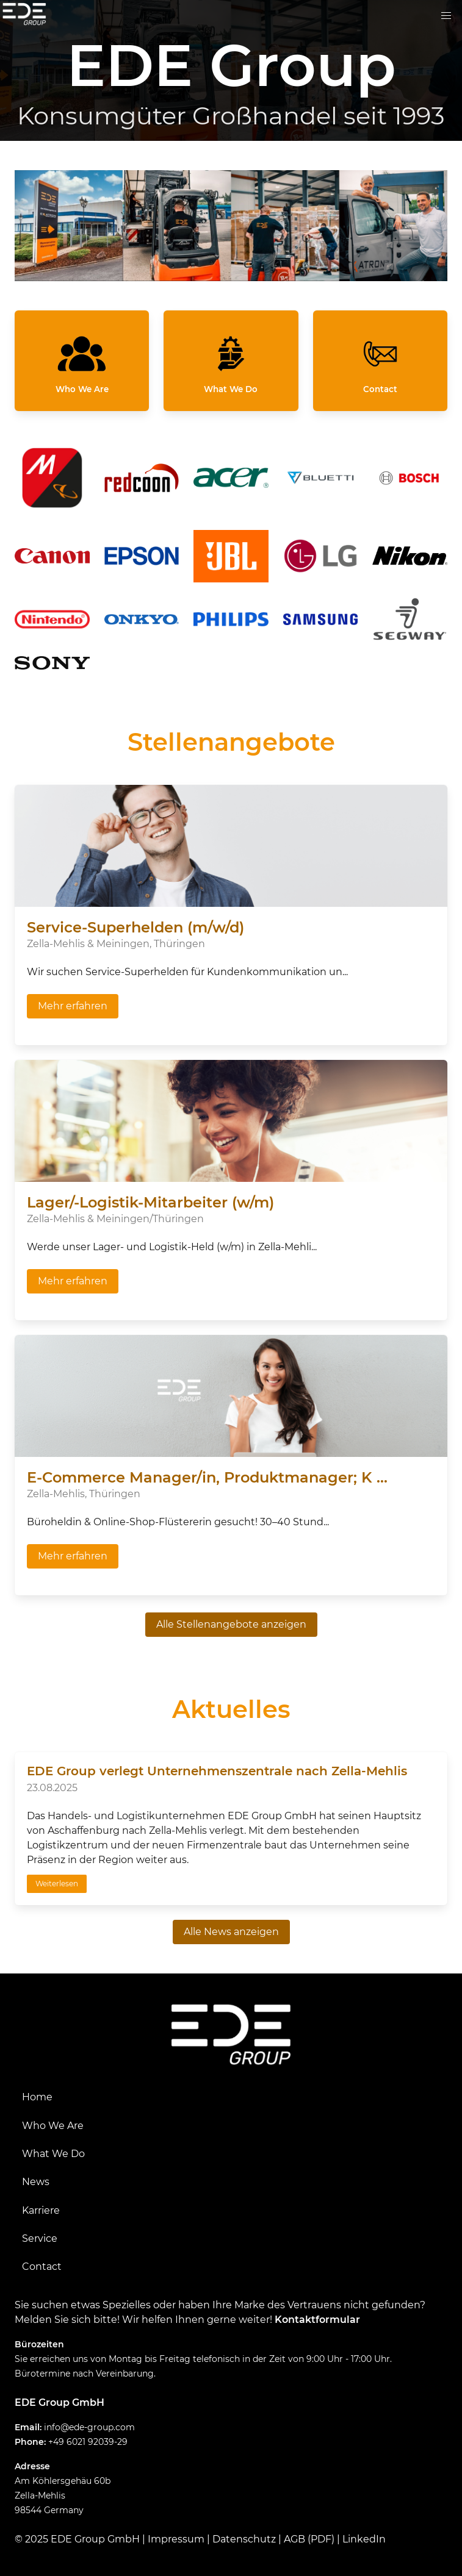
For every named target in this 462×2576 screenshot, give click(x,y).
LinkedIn (364, 2539)
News (35, 2182)
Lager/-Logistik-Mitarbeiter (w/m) (150, 1202)
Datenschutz (244, 2539)
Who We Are (53, 2125)
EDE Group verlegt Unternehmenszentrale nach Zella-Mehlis (217, 1771)
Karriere (41, 2210)
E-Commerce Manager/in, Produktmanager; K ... (207, 1477)
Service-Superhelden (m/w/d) (135, 927)
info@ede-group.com (89, 2427)
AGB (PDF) (309, 2539)
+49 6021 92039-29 (88, 2441)
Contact (42, 2266)
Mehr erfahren (72, 1006)
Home (37, 2097)
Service (39, 2238)
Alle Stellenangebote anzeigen (231, 1624)
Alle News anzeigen (231, 1931)
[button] (446, 16)
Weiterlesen (56, 1883)
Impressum (176, 2539)
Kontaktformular (317, 2319)
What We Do (53, 2153)
